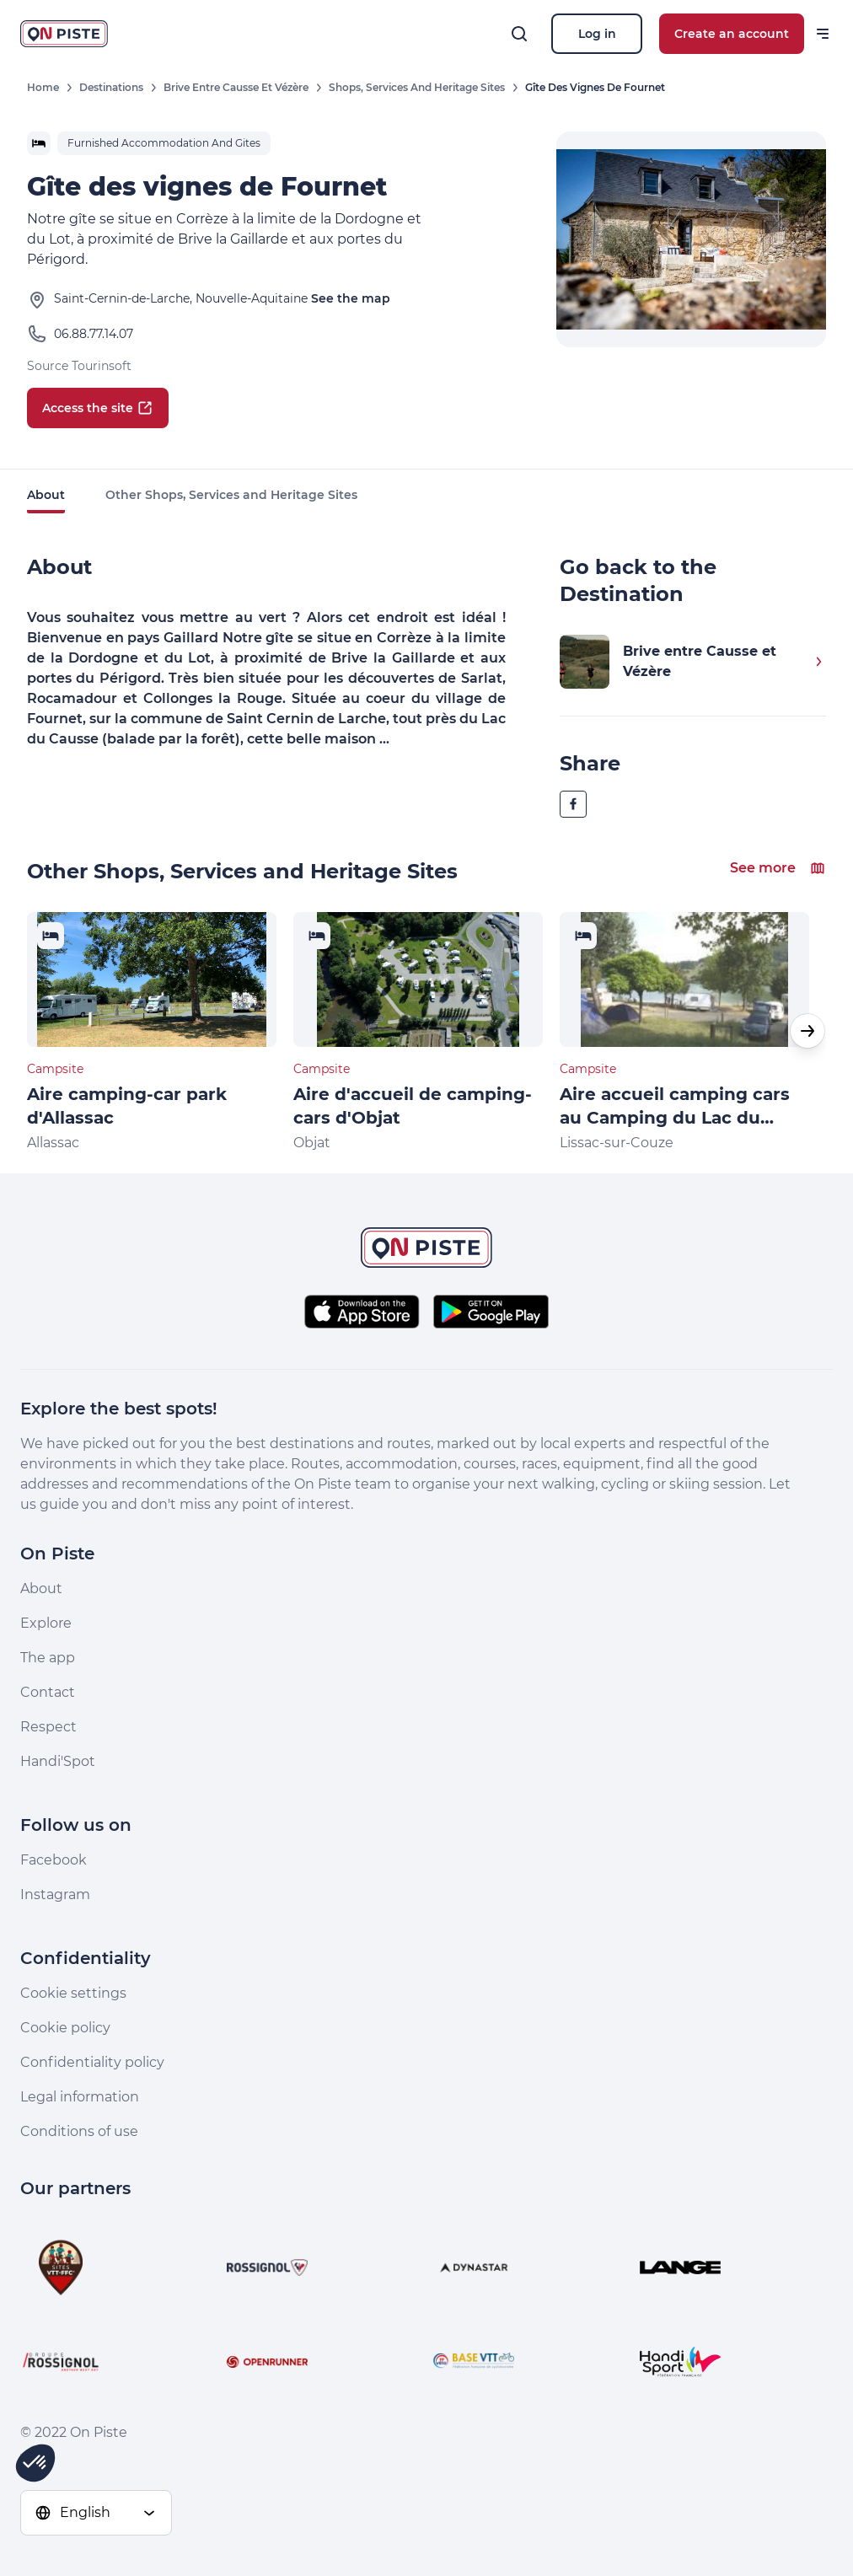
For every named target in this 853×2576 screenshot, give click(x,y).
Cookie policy (65, 2028)
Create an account (731, 33)
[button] (807, 1031)
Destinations (111, 87)
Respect (48, 1727)
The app (47, 1658)
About (46, 494)
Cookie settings (73, 1993)
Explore (46, 1623)
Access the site (97, 408)
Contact (47, 1692)
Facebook (53, 1860)
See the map (350, 298)
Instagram (55, 1894)
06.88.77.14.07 (93, 333)
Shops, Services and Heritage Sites (417, 87)
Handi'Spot (57, 1761)
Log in (597, 33)
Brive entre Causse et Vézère (236, 87)
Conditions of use (79, 2131)
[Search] (519, 34)
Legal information (79, 2097)
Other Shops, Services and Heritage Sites (231, 494)
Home (43, 87)
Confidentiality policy (92, 2062)
